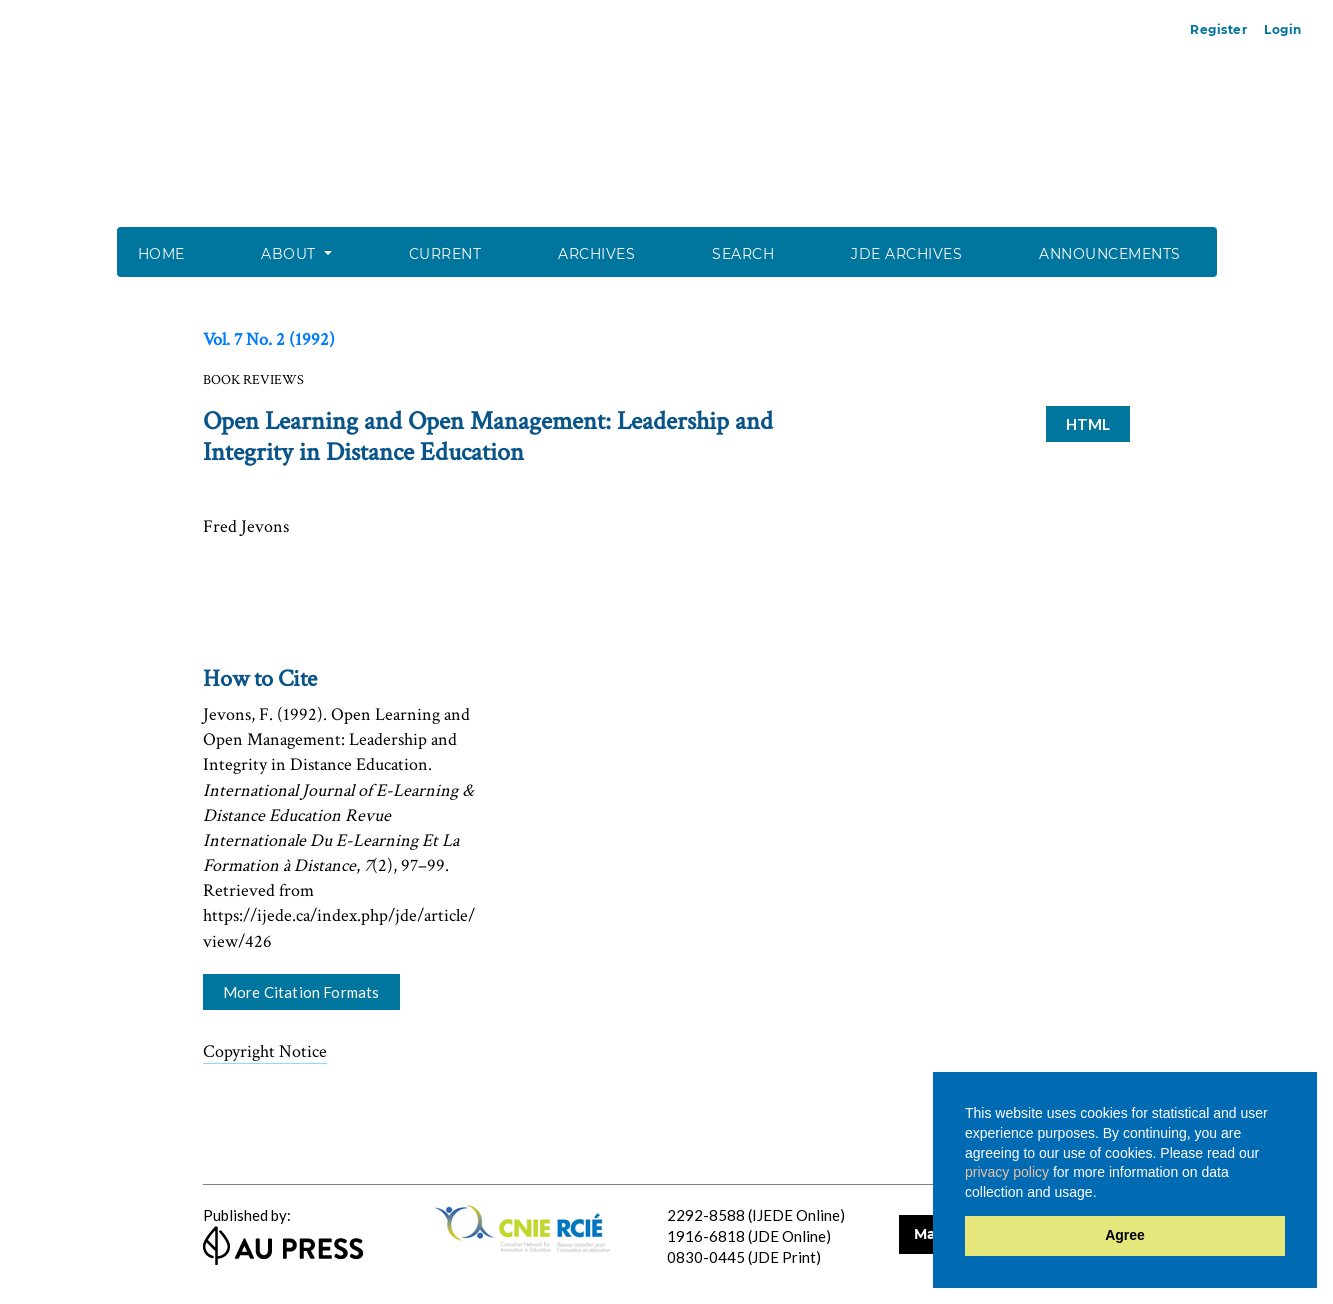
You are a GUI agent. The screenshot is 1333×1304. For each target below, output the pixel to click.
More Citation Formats (301, 992)
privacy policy (1007, 1172)
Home (161, 254)
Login (1283, 29)
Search (743, 254)
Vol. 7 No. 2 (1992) (269, 339)
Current (445, 254)
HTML (1088, 424)
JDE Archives (906, 254)
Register (1218, 29)
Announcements (1110, 254)
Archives (596, 254)
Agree (1125, 1235)
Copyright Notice (265, 1051)
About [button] (290, 254)
